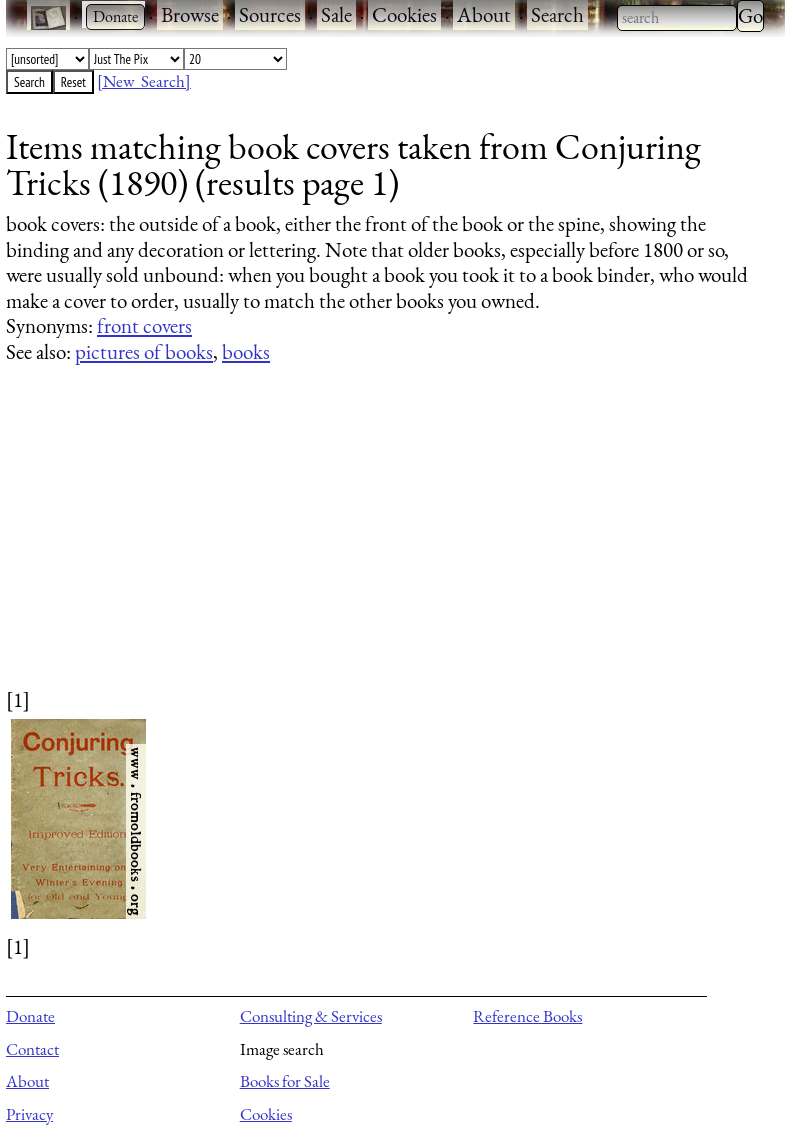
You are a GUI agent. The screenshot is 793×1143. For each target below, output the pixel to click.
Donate (30, 1016)
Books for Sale (285, 1081)
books (246, 351)
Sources (270, 14)
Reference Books (527, 1016)
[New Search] (144, 81)
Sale (336, 14)
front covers (144, 325)
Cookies (404, 14)
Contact (32, 1049)
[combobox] (677, 18)
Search (557, 14)
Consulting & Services (311, 1016)
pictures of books (144, 351)
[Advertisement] (383, 545)
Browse (190, 14)
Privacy (29, 1114)
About (484, 14)
